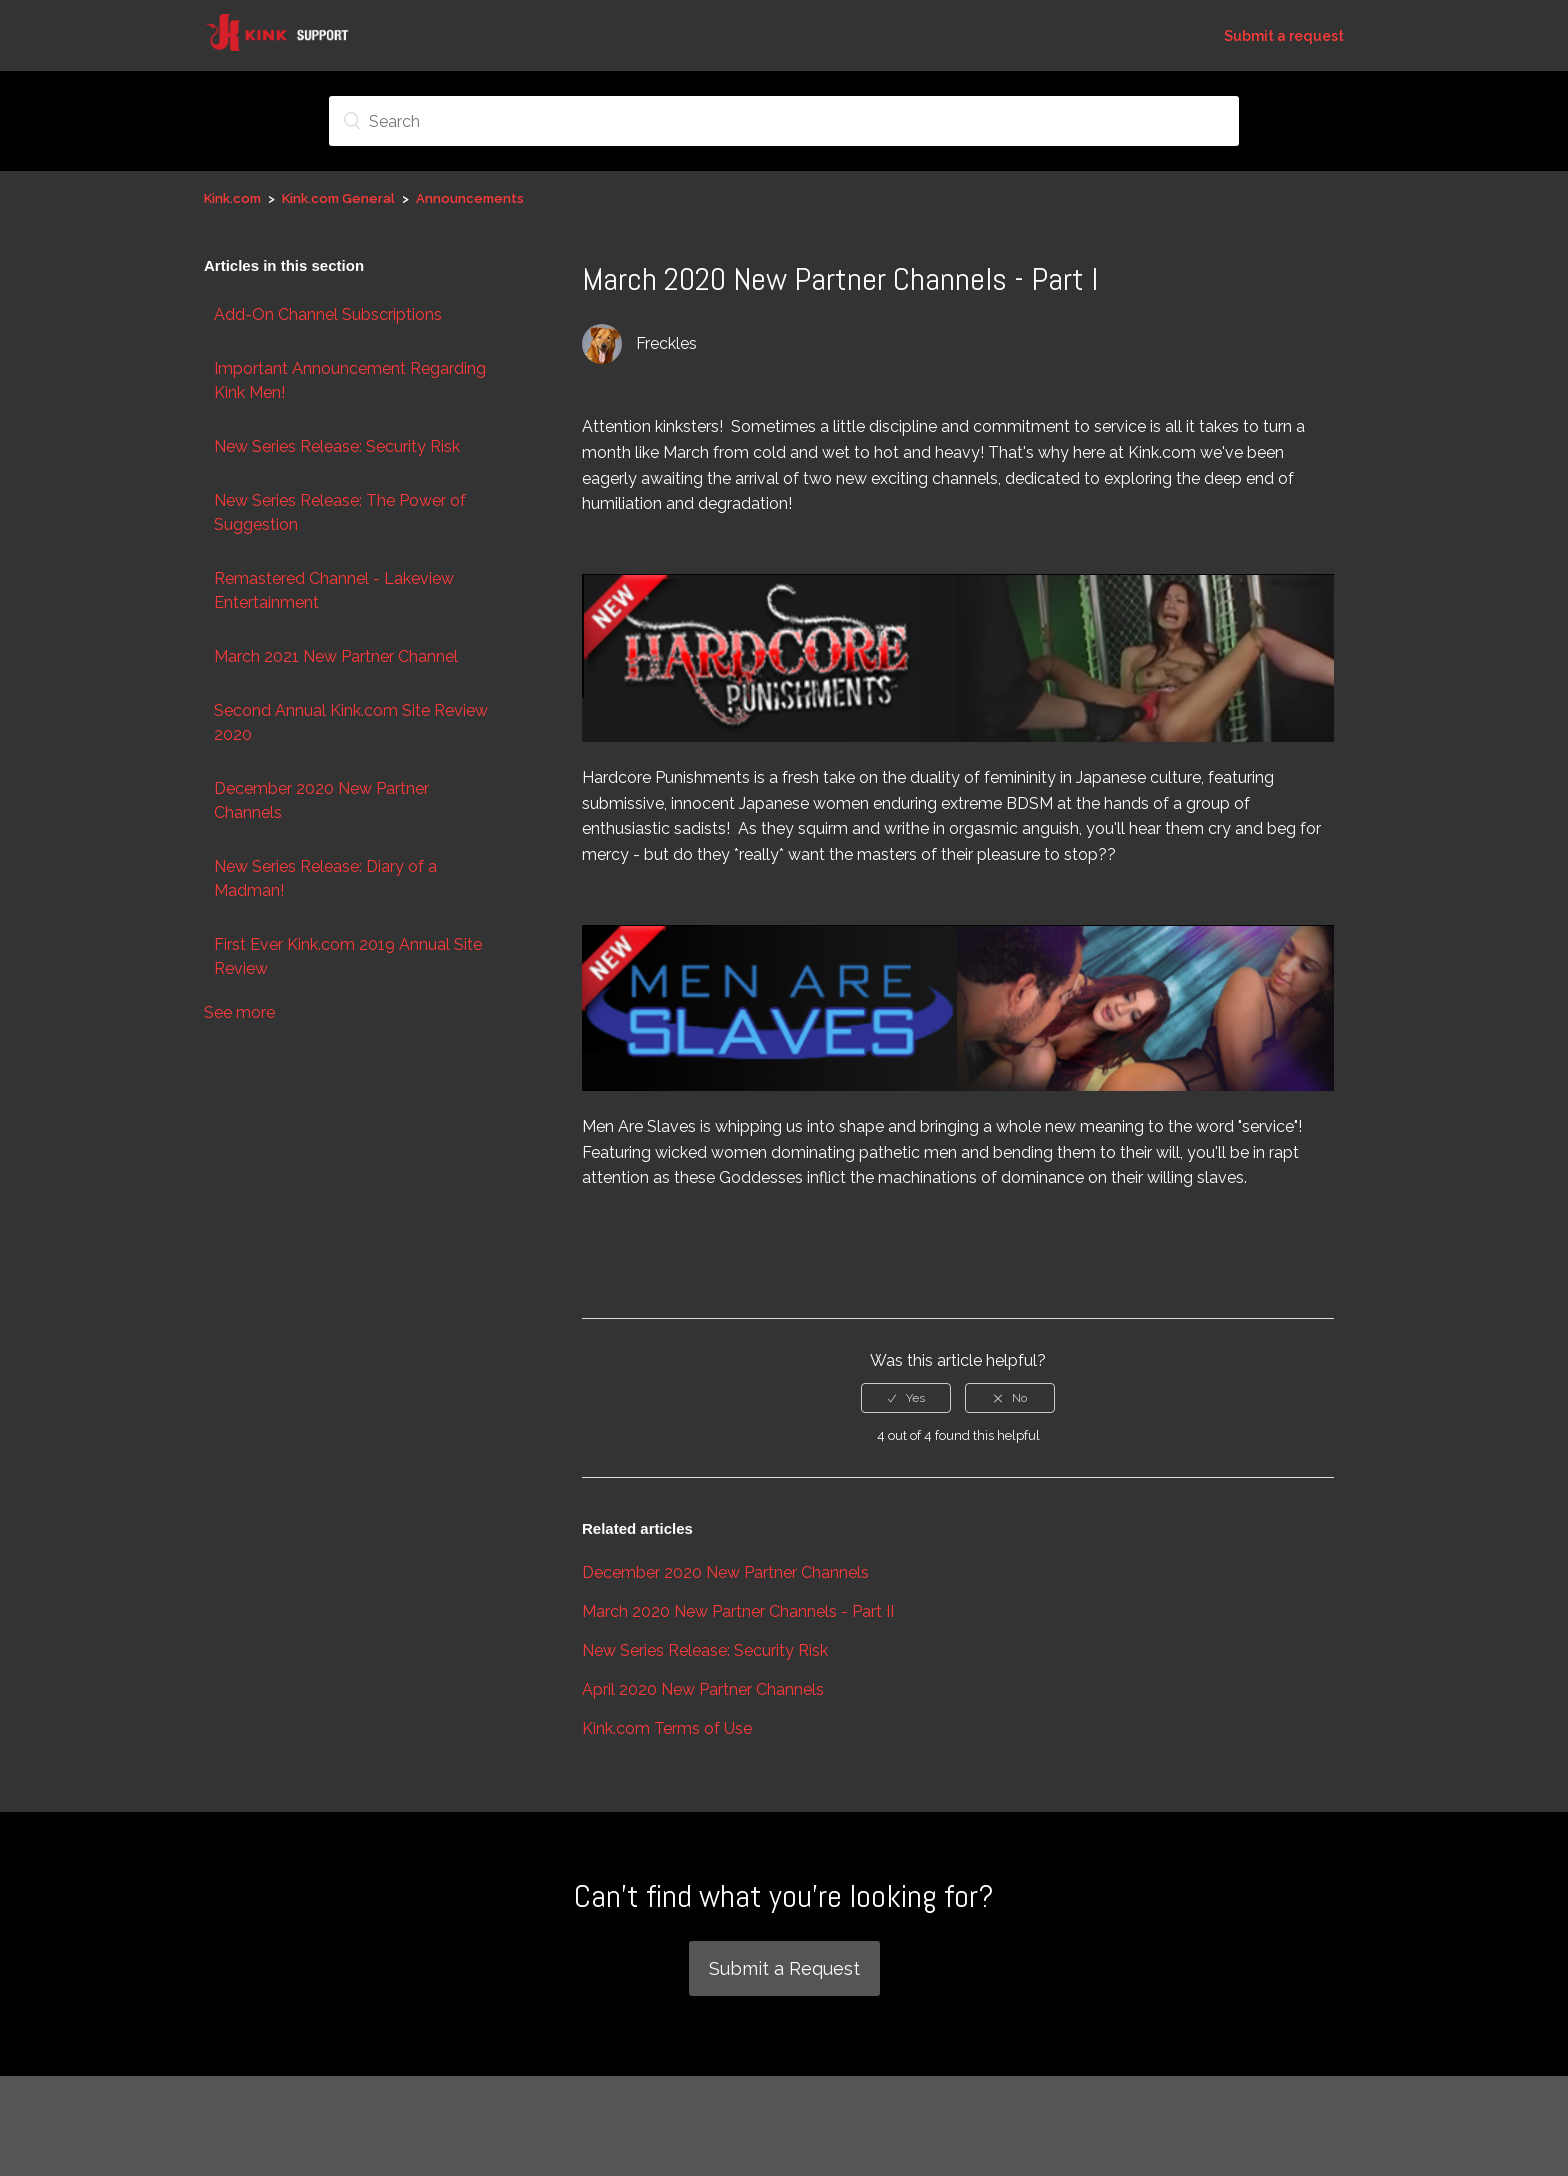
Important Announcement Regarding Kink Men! (350, 380)
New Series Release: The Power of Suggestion (340, 512)
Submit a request (1284, 36)
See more (239, 1012)
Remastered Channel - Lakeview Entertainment (334, 590)
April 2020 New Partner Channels (703, 1689)
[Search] (784, 121)
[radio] (906, 1398)
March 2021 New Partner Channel (336, 656)
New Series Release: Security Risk (337, 446)
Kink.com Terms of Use (667, 1728)
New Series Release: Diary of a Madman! (325, 878)
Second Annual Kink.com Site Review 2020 (351, 722)
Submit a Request (784, 1968)
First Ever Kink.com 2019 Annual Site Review (348, 956)
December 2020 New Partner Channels (321, 800)
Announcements (470, 198)
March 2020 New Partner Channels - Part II (738, 1611)
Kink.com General (338, 198)
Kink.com (232, 198)
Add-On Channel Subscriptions (328, 314)
